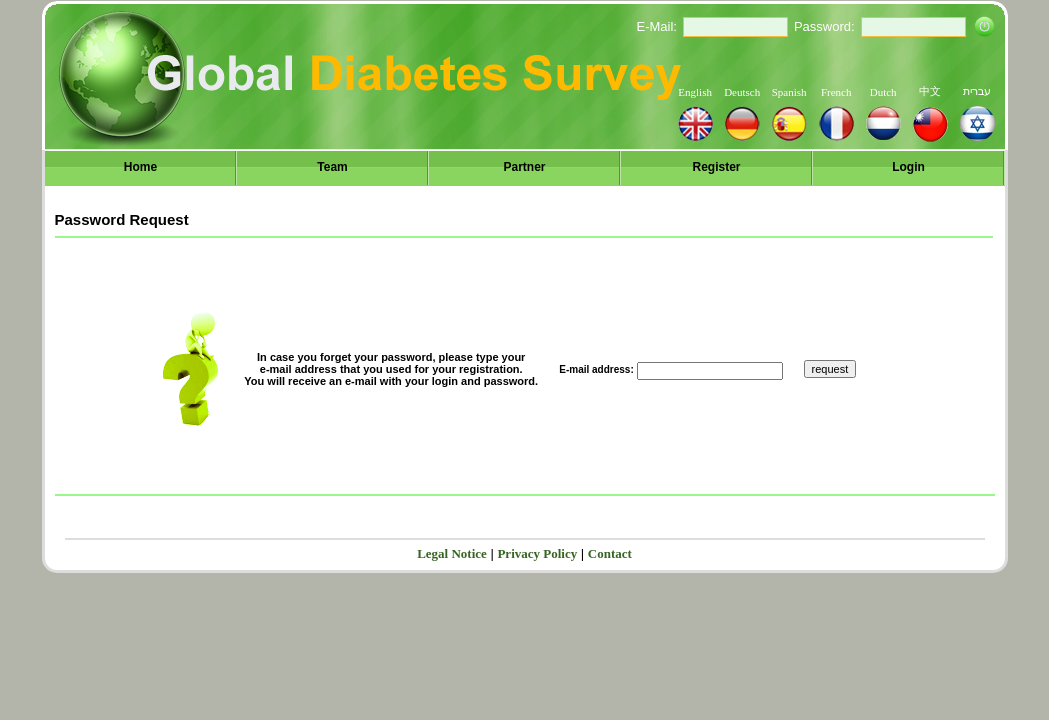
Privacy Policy (537, 553)
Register (716, 167)
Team (332, 167)
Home (140, 167)
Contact (610, 553)
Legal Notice (452, 553)
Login (908, 167)
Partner (524, 167)
